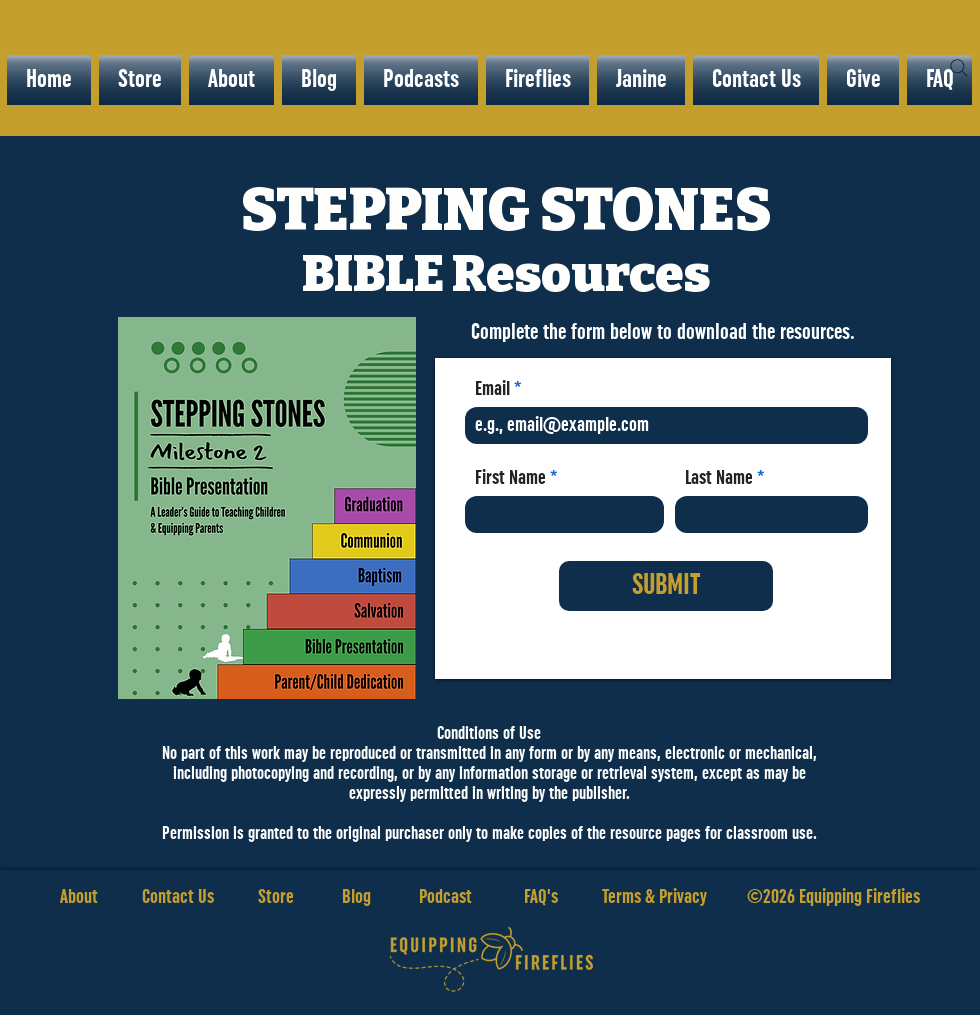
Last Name (719, 478)
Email (492, 389)
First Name (510, 478)
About (79, 897)
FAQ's (541, 897)
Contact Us (178, 897)
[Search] (959, 68)
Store (300, 897)
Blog (356, 897)
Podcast (445, 897)
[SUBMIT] (666, 586)
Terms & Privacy (654, 897)
